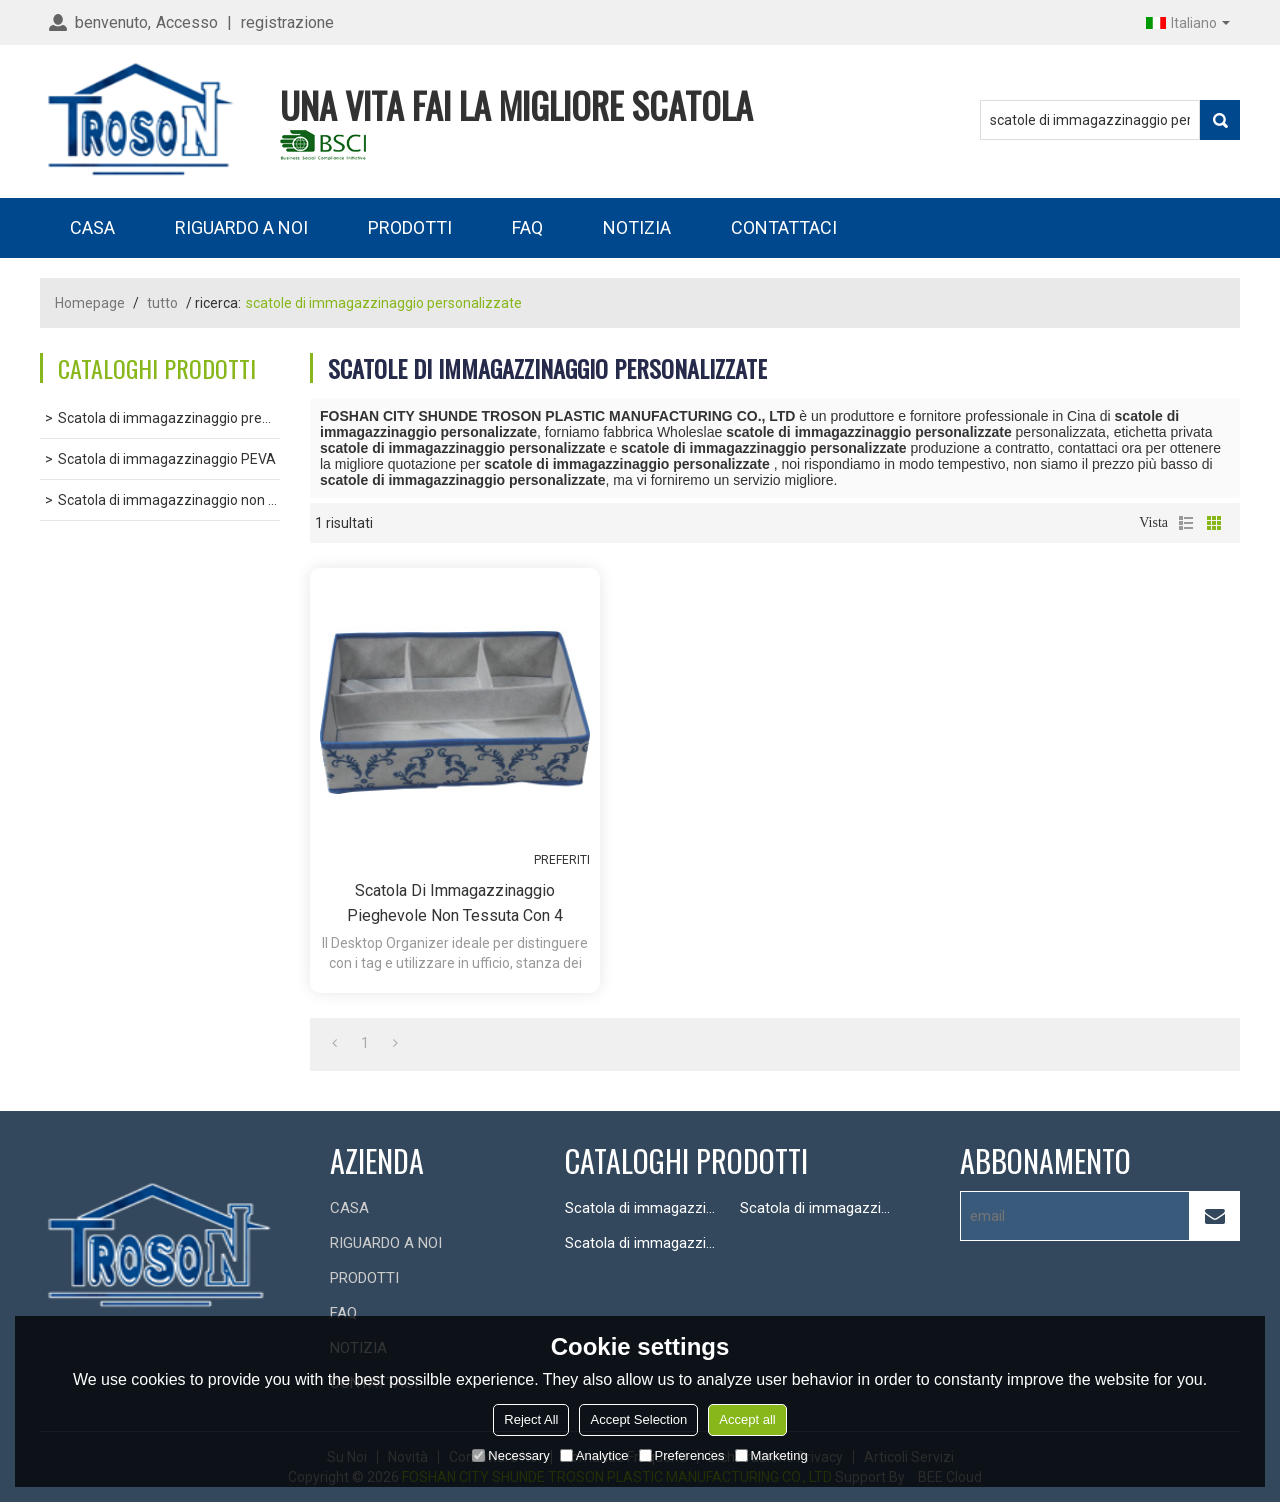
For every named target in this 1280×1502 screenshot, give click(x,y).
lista (1186, 523)
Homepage (90, 303)
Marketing (771, 1455)
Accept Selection (638, 1419)
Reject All (531, 1419)
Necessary (510, 1455)
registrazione (287, 22)
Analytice (594, 1455)
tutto (162, 303)
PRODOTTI (410, 227)
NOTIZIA (637, 227)
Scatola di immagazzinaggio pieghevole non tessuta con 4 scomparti (455, 904)
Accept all (747, 1419)
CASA (92, 227)
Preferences (682, 1455)
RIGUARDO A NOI (241, 227)
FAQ (527, 227)
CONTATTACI (784, 227)
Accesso (187, 22)
